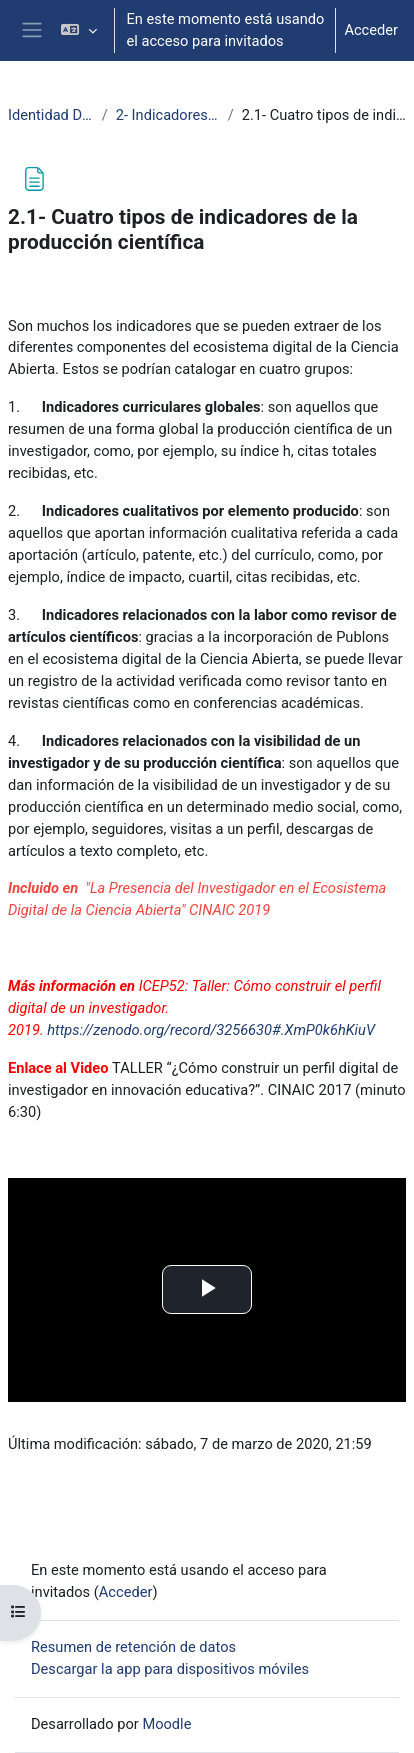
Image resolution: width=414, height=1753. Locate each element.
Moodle (166, 1724)
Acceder (371, 30)
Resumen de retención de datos (133, 1647)
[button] (78, 30)
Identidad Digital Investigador (51, 115)
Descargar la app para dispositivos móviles (170, 1669)
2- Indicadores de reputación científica (168, 115)
